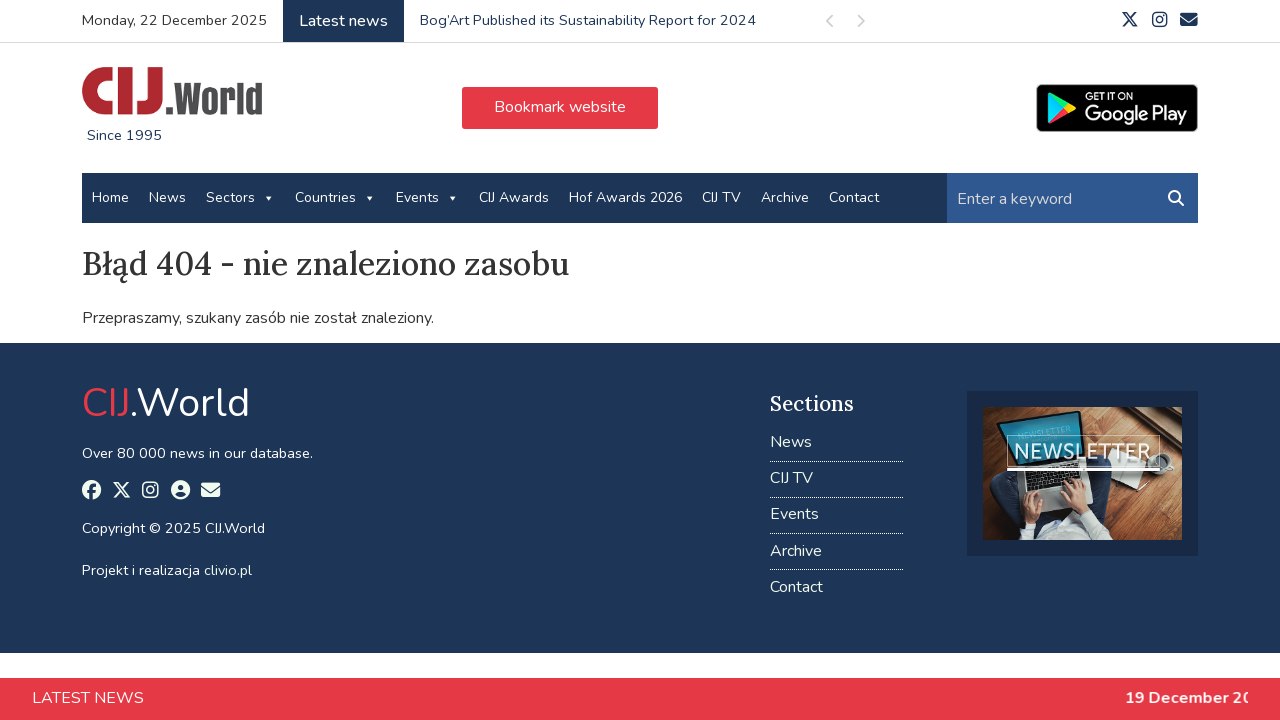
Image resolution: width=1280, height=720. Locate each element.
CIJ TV (721, 197)
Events (427, 198)
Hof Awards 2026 (625, 197)
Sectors (240, 198)
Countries (335, 198)
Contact (854, 197)
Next (860, 24)
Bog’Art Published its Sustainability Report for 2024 (588, 20)
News (167, 197)
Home (110, 197)
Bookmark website (560, 107)
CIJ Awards (514, 197)
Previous (830, 24)
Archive (785, 197)
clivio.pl (228, 570)
